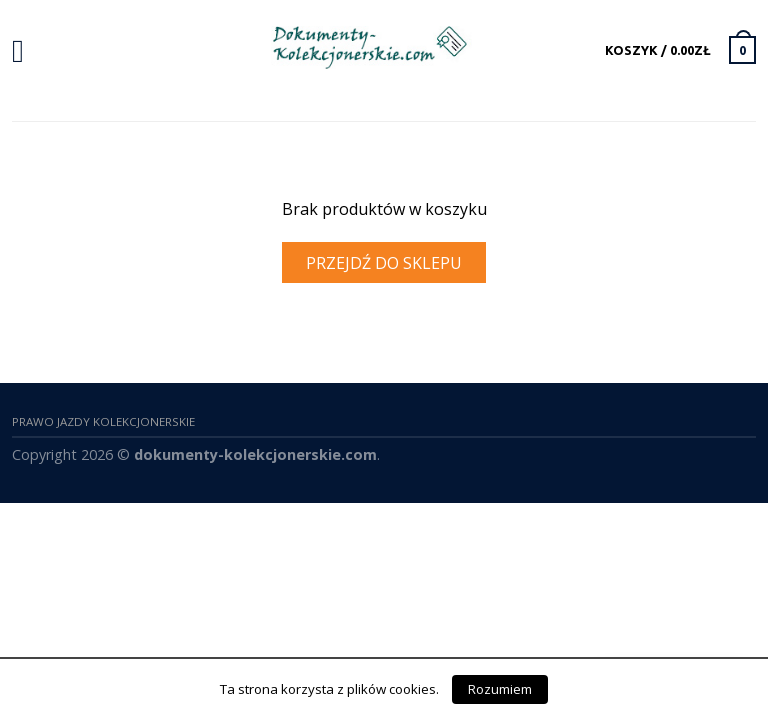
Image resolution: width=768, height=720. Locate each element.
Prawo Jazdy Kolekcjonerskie (103, 421)
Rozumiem (500, 689)
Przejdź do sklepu (384, 263)
